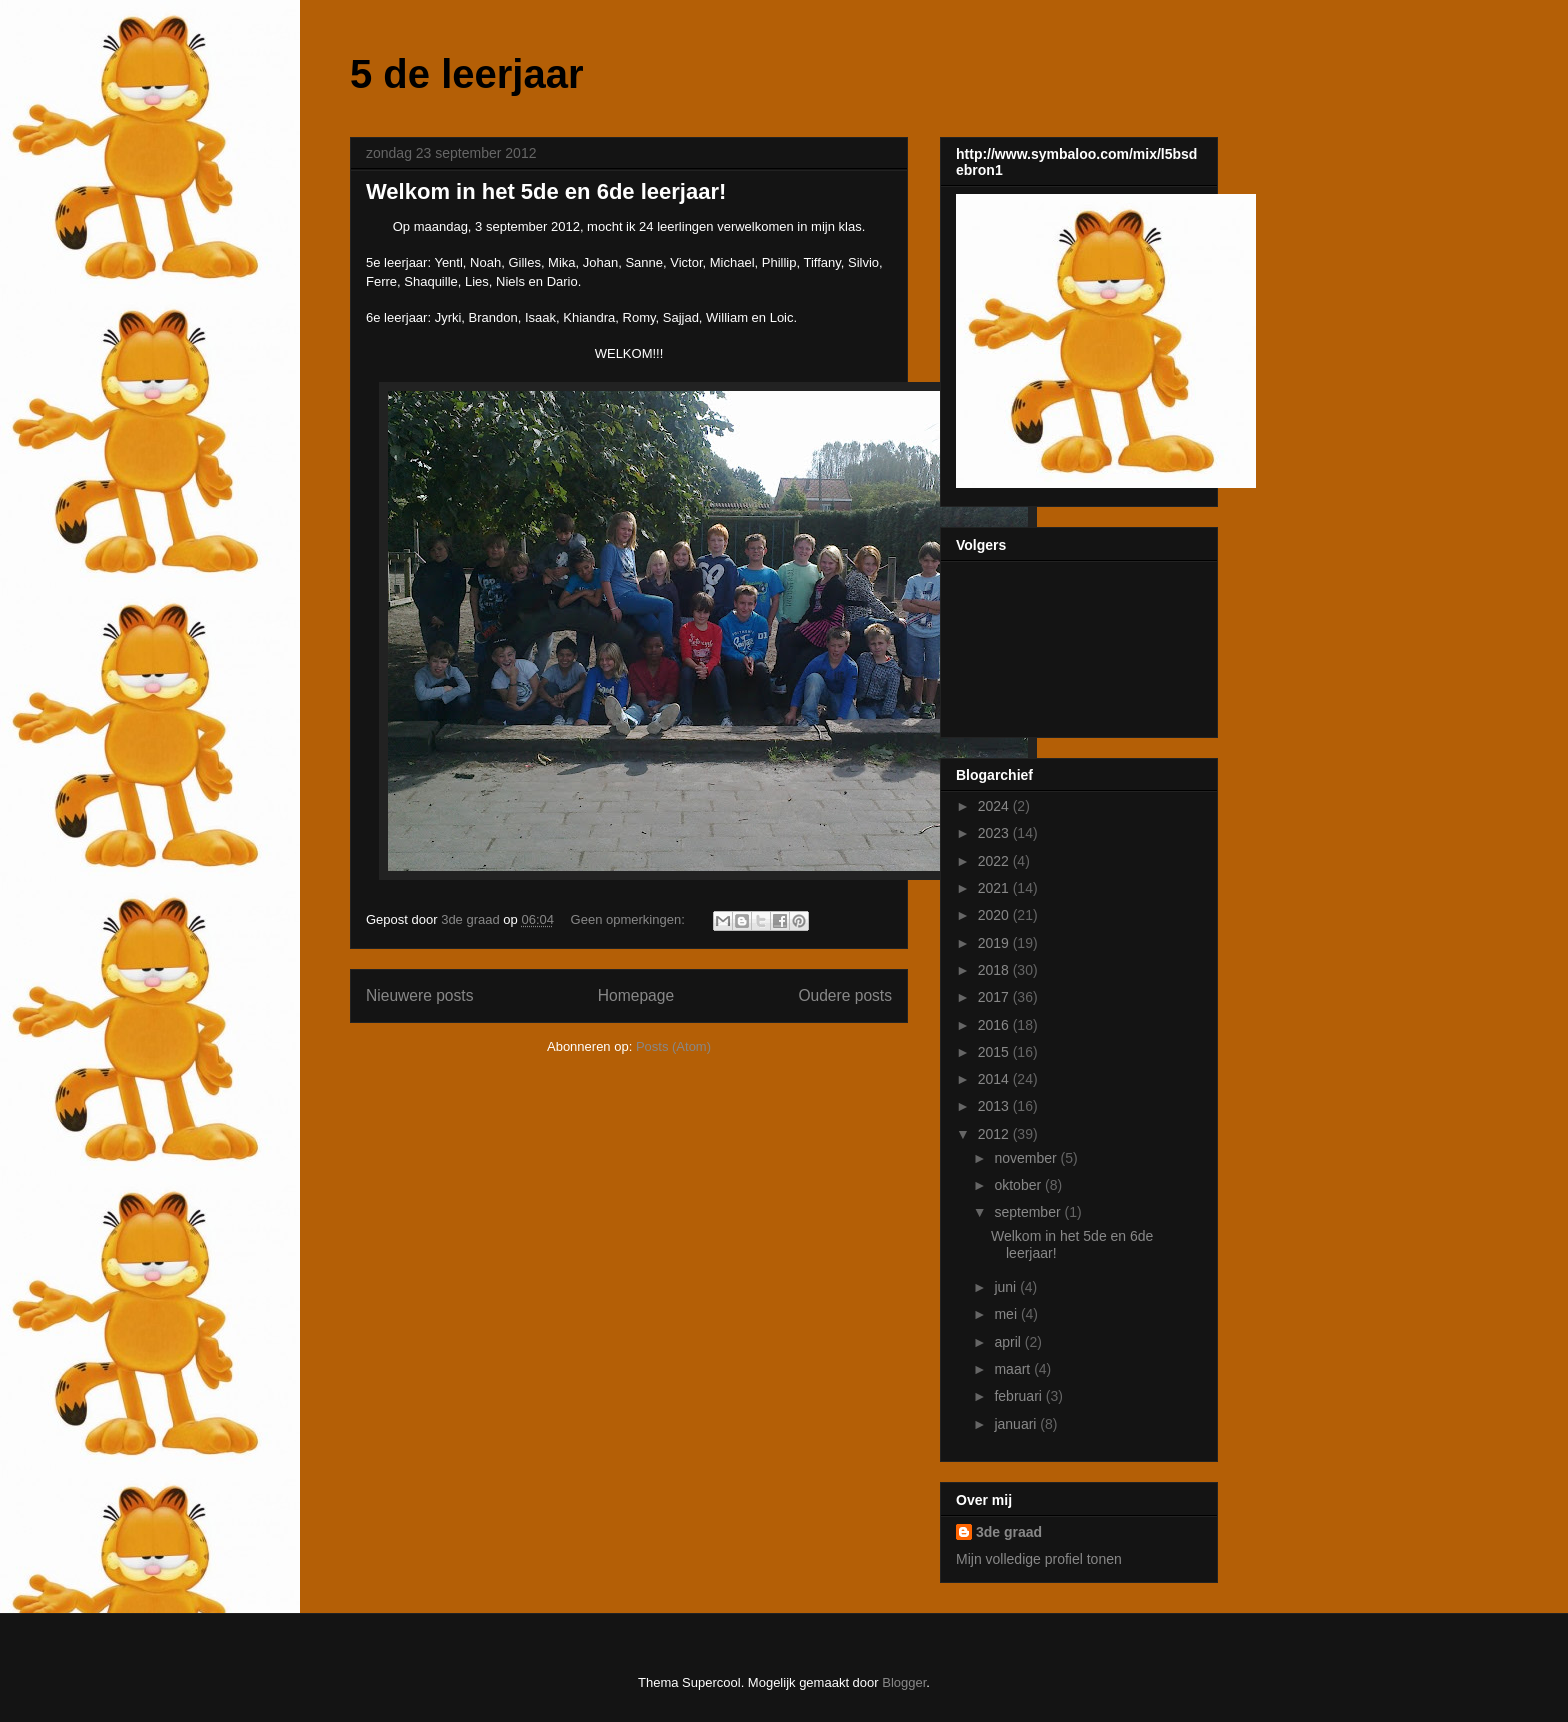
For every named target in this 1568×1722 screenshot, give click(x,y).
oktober (1019, 1185)
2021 (995, 888)
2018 (995, 970)
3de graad (1009, 1532)
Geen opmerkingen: (630, 919)
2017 (995, 997)
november (1027, 1158)
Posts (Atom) (673, 1046)
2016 (995, 1025)
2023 (995, 833)
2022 (995, 861)
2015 (995, 1052)
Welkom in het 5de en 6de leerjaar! (546, 191)
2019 (995, 943)
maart (1014, 1369)
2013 (995, 1106)
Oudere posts (845, 995)
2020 (995, 915)
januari (1017, 1424)
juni (1007, 1287)
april (1009, 1342)
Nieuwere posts (419, 995)
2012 (995, 1134)
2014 (995, 1079)
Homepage (636, 995)
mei (1007, 1314)
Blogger (904, 1682)
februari (1019, 1396)
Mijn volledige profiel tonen (1039, 1559)
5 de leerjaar (467, 74)
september (1029, 1212)
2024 (995, 806)
